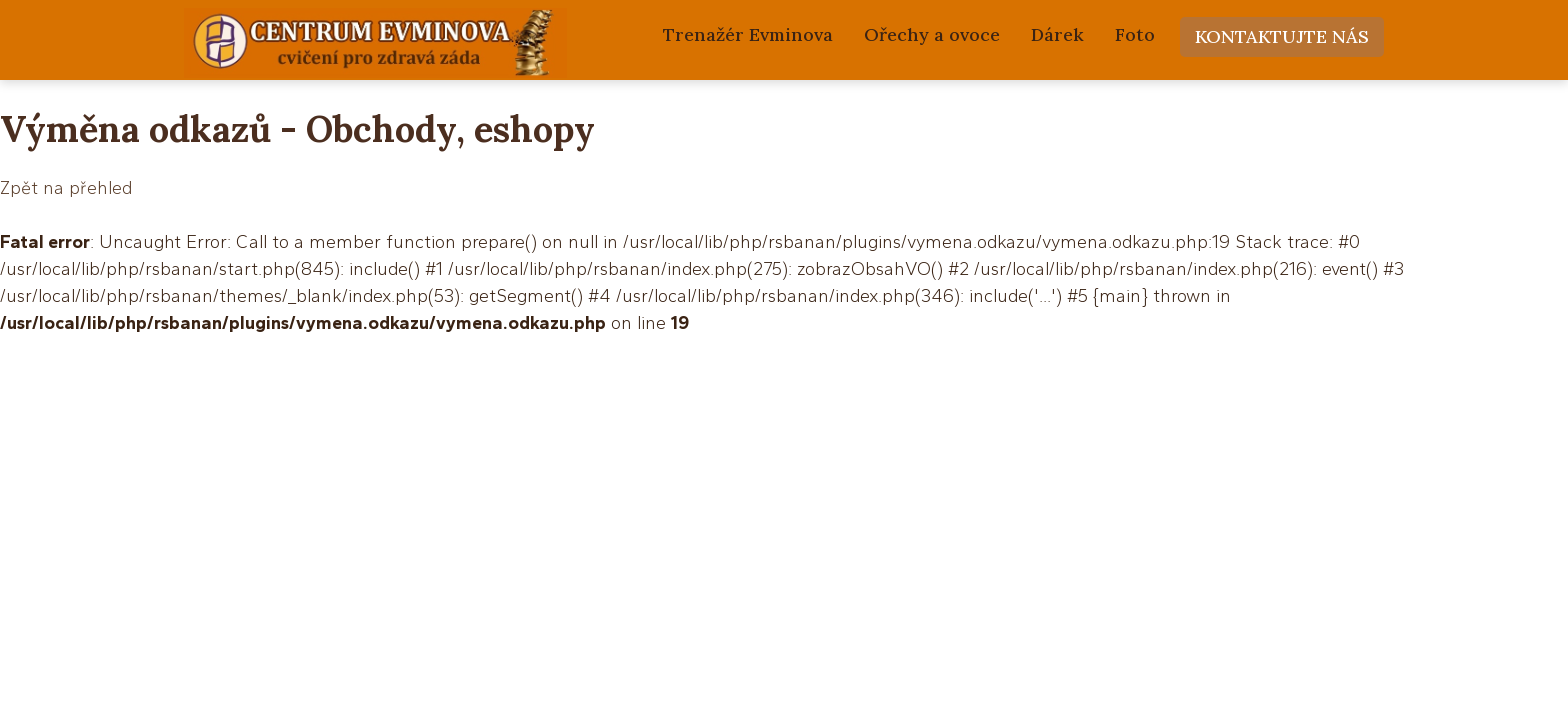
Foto (1135, 34)
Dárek (1057, 34)
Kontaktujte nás (1282, 36)
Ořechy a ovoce (932, 34)
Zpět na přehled (66, 188)
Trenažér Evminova (748, 34)
